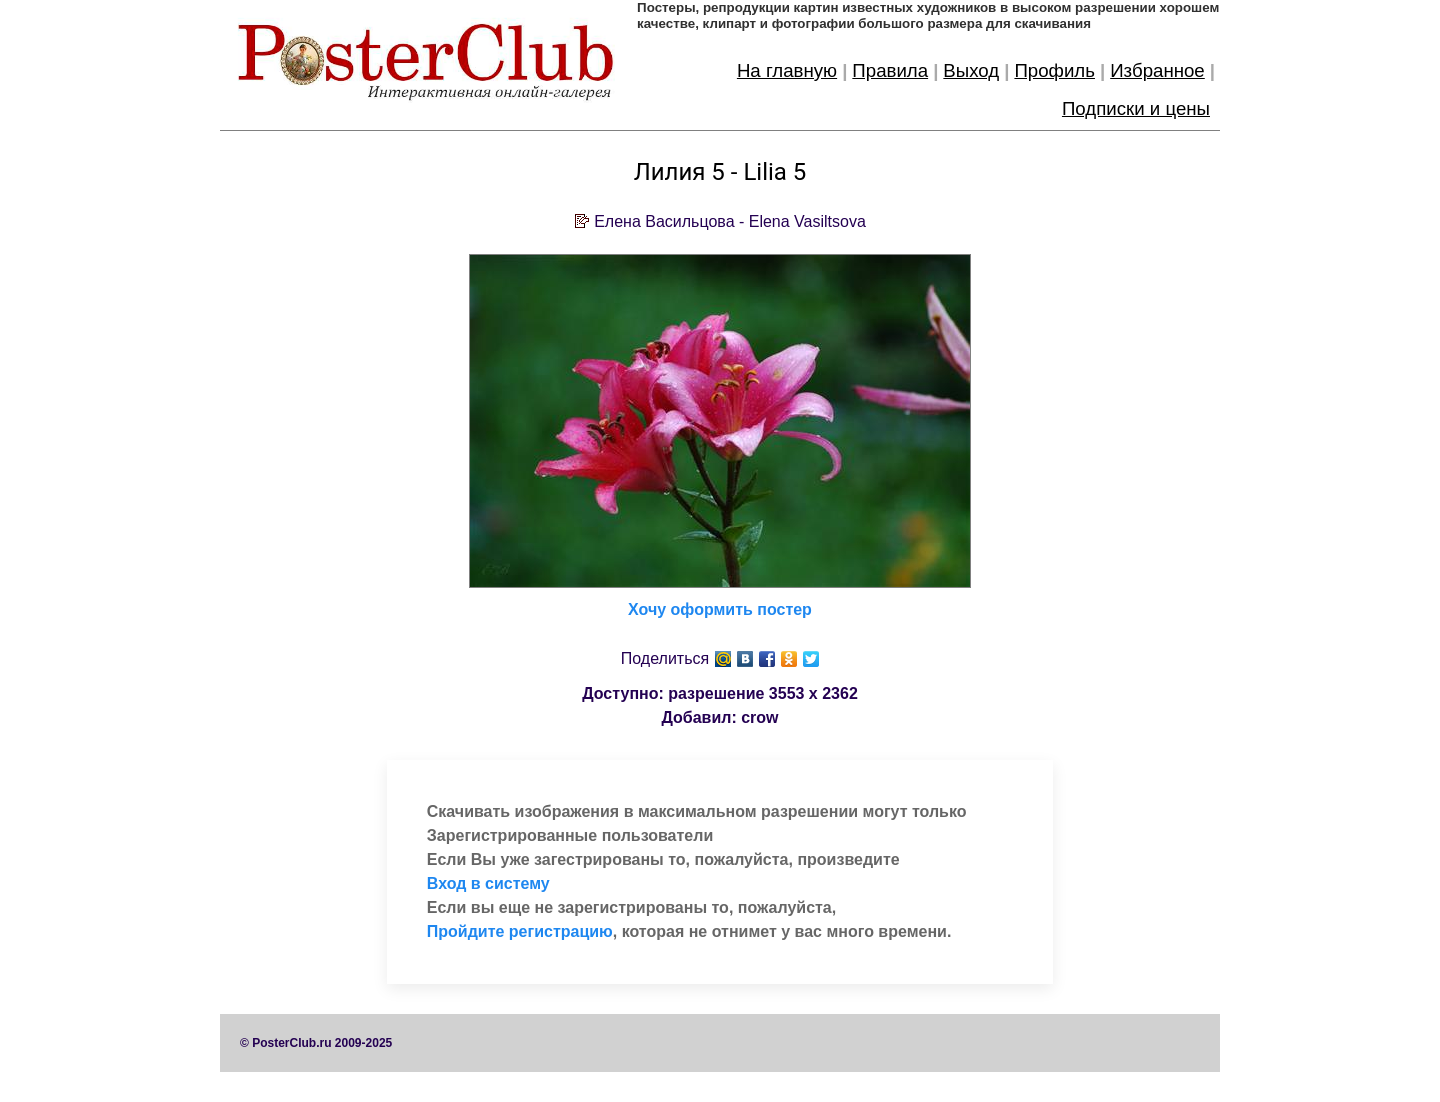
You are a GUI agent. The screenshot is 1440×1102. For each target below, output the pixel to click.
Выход (971, 70)
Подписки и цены (1136, 108)
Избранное (1157, 70)
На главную (787, 70)
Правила (890, 70)
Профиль (1054, 70)
